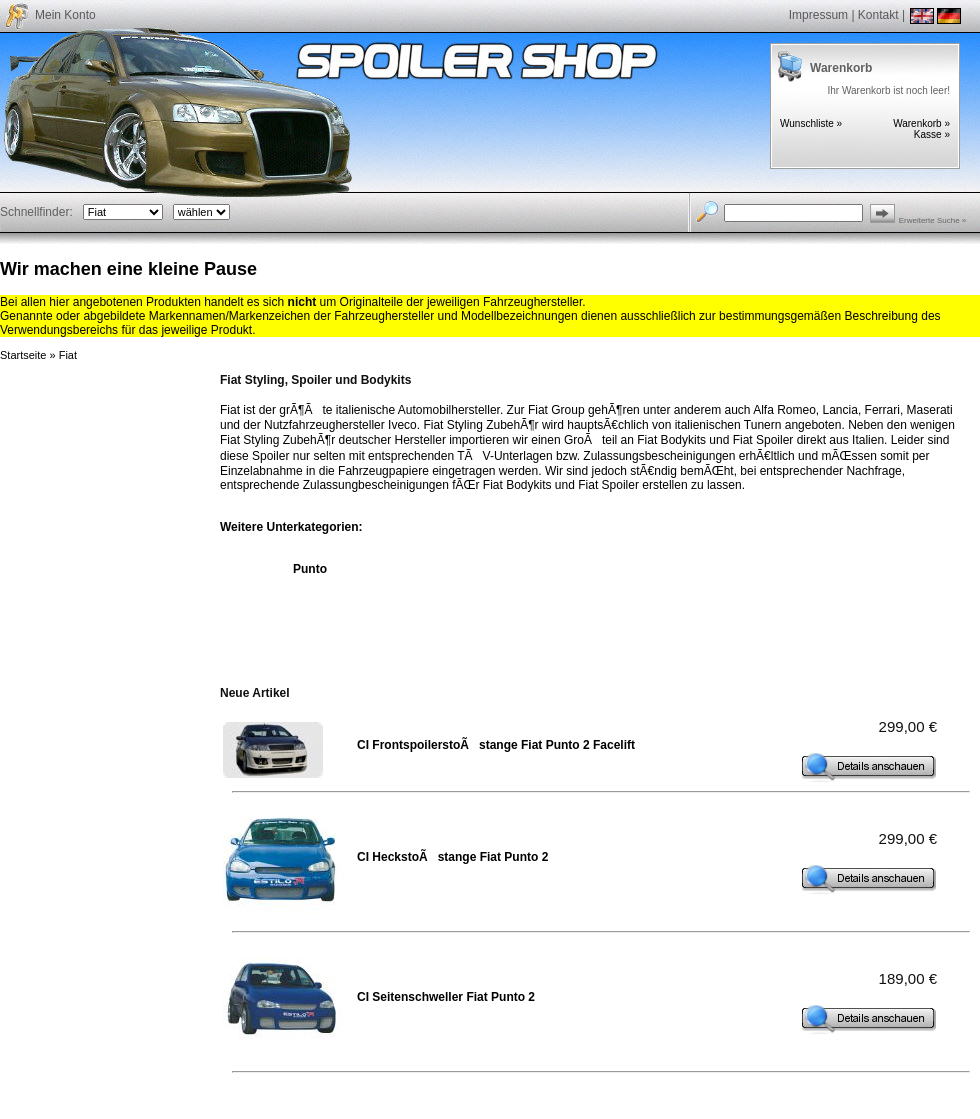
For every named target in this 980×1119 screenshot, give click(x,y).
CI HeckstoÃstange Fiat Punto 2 (452, 857)
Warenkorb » (921, 123)
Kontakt (878, 15)
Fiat (68, 355)
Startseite (23, 355)
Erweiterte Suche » (933, 220)
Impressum (818, 15)
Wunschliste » (811, 123)
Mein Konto (65, 15)
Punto (310, 569)
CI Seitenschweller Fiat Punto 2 (446, 997)
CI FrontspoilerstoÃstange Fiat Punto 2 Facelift (496, 745)
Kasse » (932, 134)
